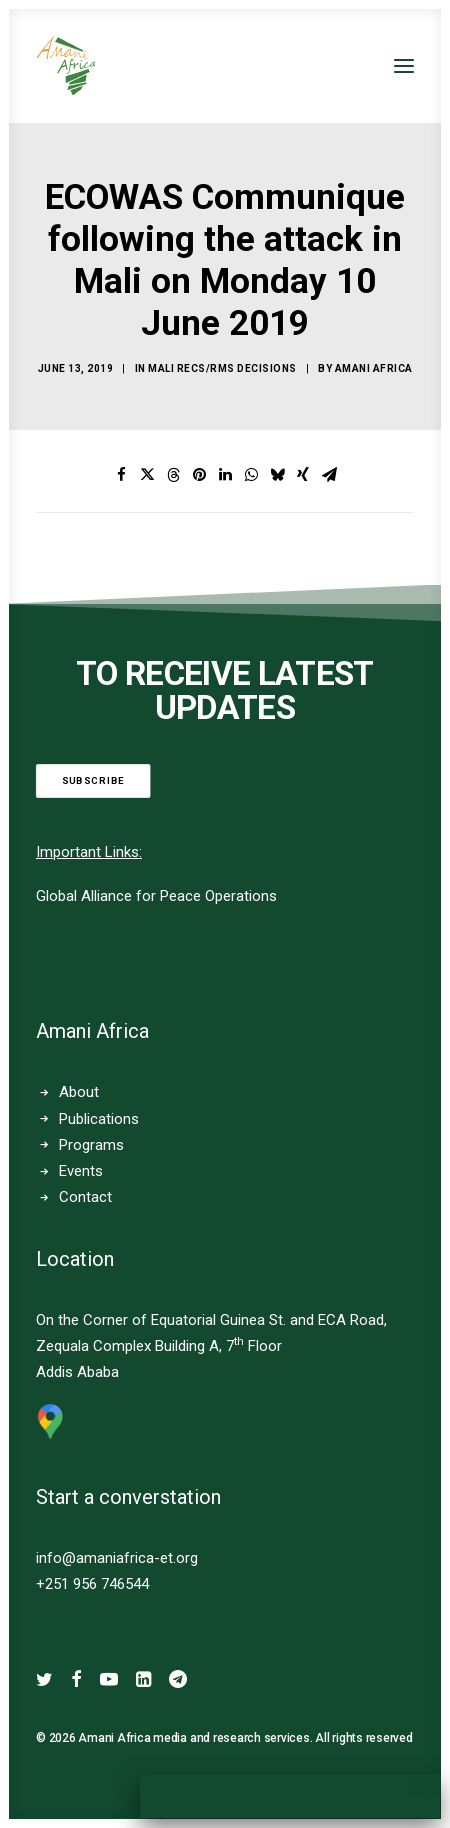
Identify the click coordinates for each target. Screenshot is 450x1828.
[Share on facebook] (121, 475)
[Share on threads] (173, 475)
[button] (404, 66)
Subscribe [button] (93, 780)
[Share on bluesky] (277, 475)
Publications (99, 1119)
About (79, 1092)
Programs (91, 1145)
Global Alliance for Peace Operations (156, 896)
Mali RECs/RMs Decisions (222, 368)
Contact (85, 1197)
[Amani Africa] (66, 66)
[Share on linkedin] (225, 475)
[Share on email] (329, 475)
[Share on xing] (303, 475)
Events (81, 1171)
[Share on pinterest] (199, 475)
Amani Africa (374, 368)
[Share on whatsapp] (251, 475)
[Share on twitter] (147, 475)
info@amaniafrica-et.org (117, 1558)
